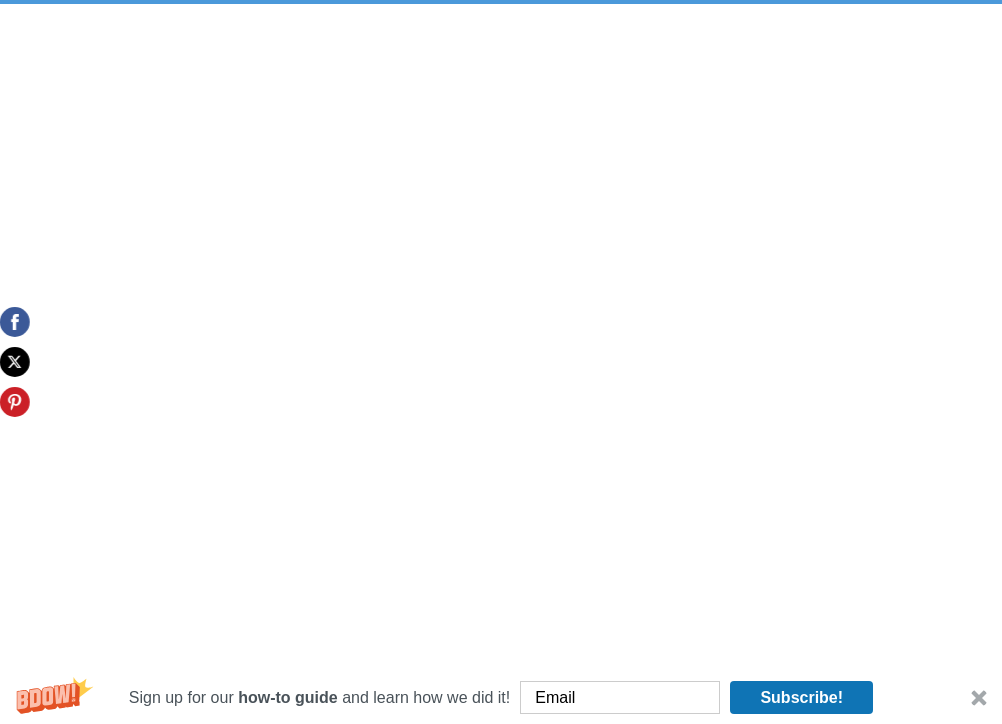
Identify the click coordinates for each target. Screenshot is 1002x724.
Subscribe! (801, 697)
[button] (501, 697)
